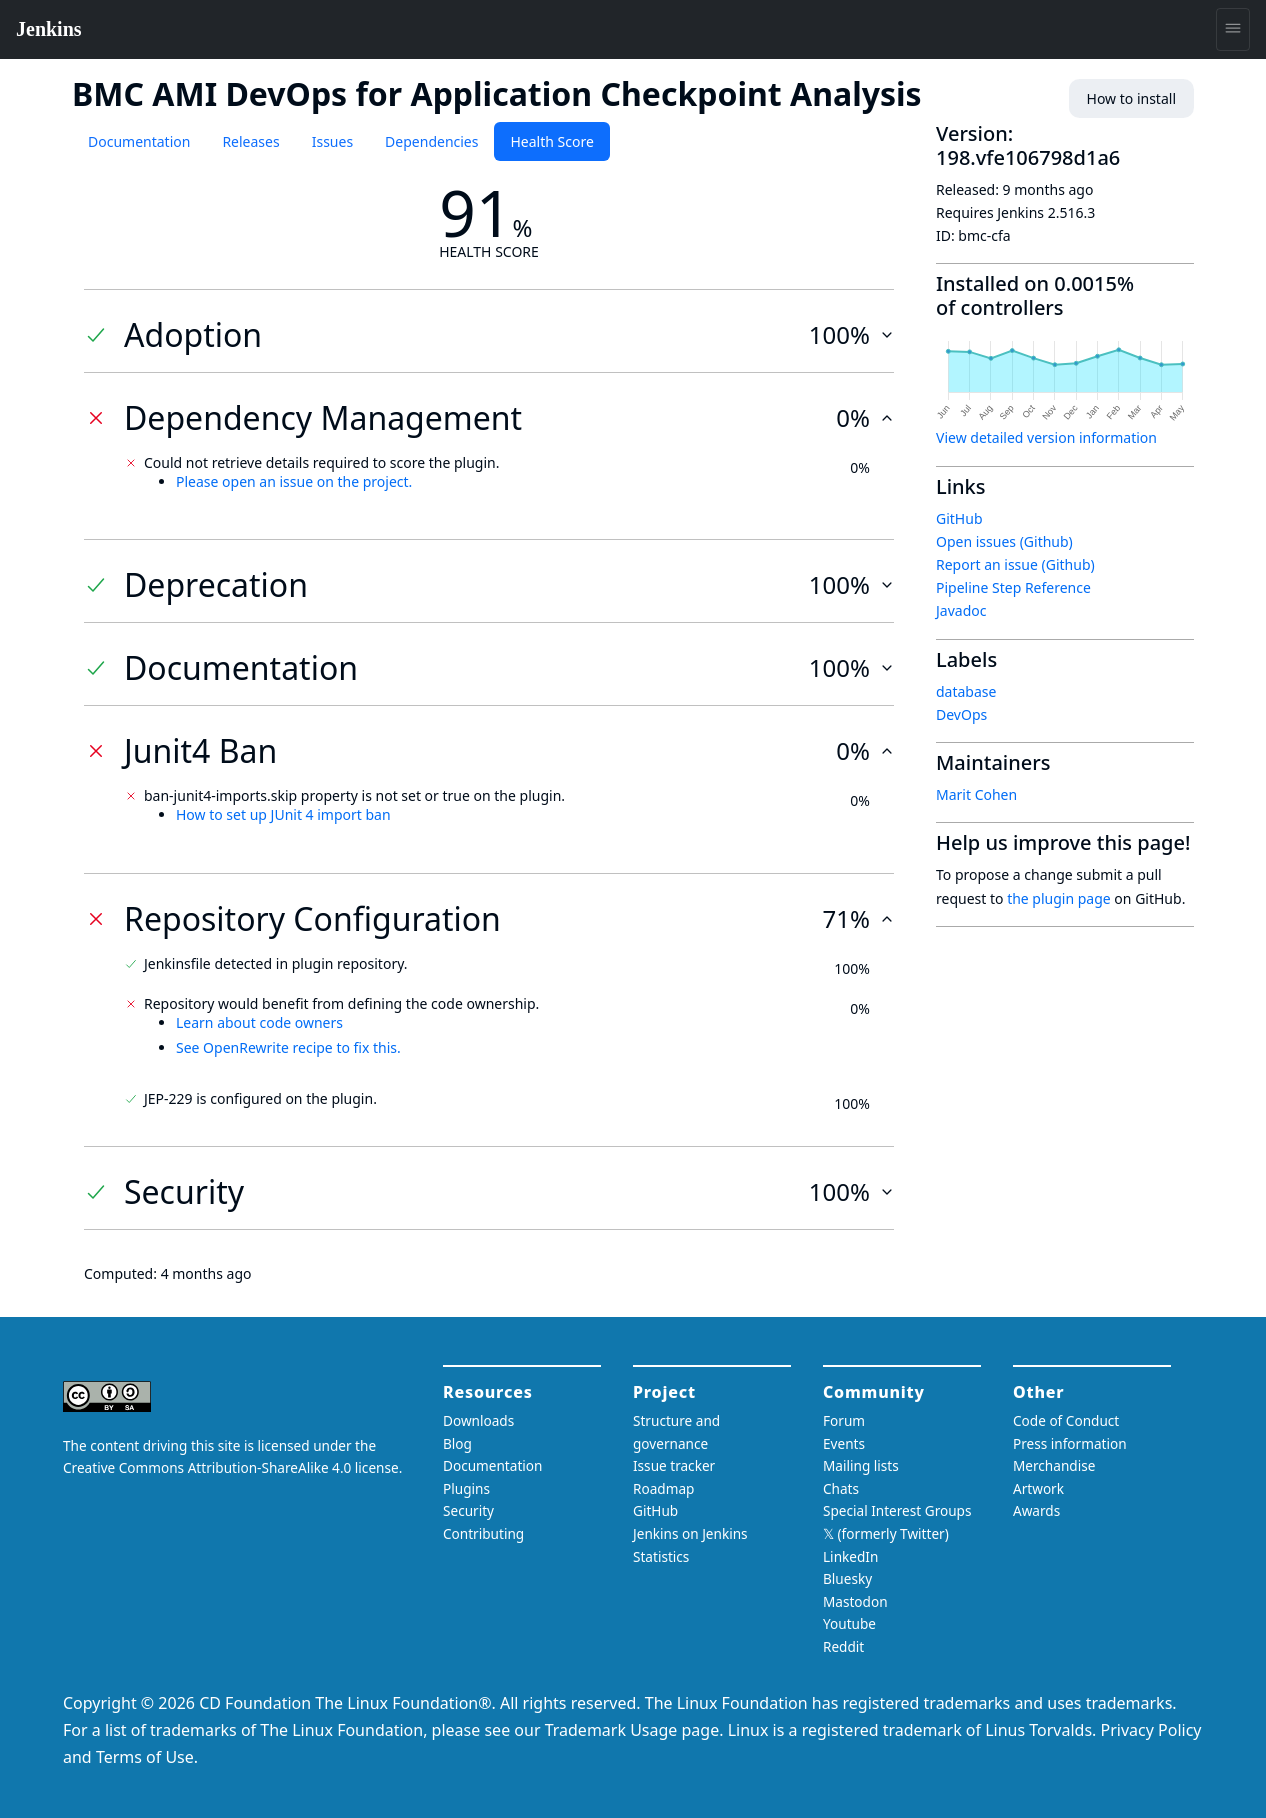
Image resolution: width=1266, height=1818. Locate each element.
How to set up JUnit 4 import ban (283, 814)
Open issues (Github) (1004, 541)
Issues (332, 141)
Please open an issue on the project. (294, 481)
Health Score (551, 141)
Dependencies (431, 141)
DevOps (961, 714)
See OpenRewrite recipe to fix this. (288, 1047)
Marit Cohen (976, 794)
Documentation (139, 141)
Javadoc (961, 610)
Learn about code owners (259, 1022)
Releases (250, 141)
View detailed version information (1046, 437)
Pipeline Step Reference (1013, 587)
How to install (1131, 98)
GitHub (959, 518)
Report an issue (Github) (1015, 564)
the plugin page (1059, 898)
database (966, 691)
